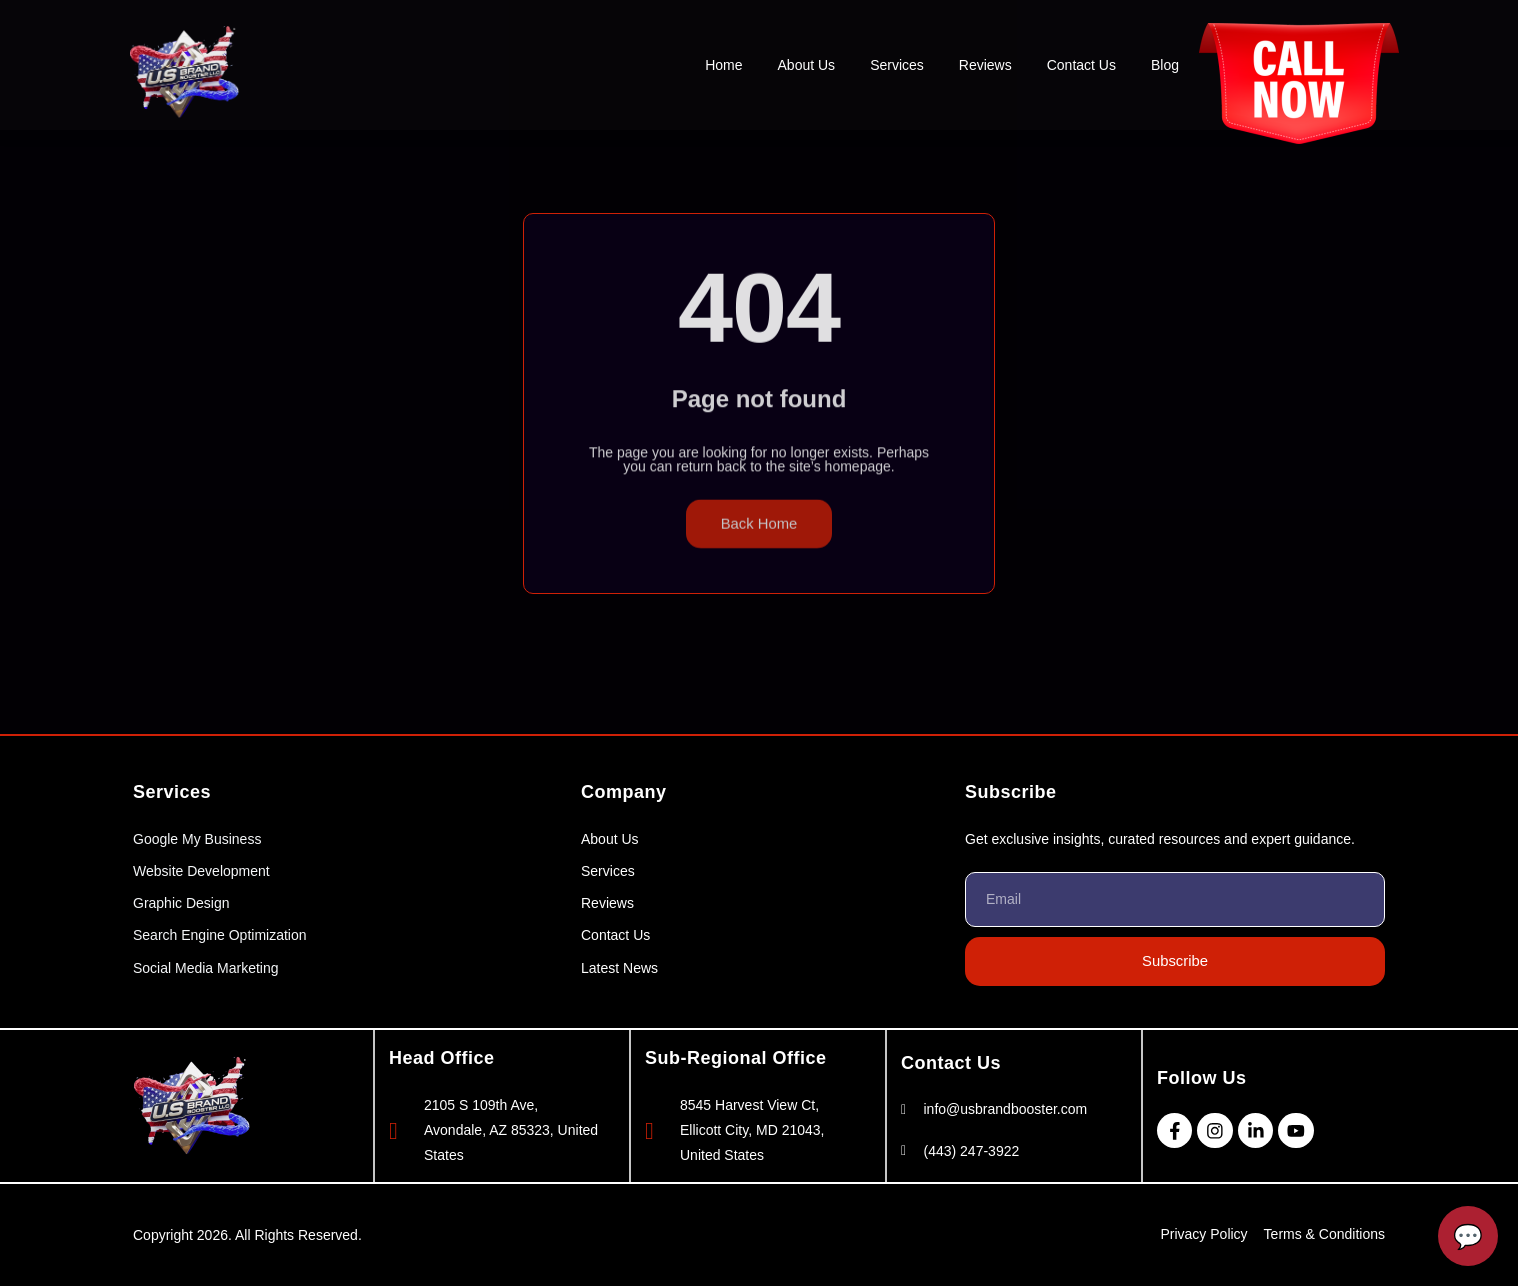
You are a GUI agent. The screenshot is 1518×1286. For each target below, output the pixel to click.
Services (897, 65)
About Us (807, 65)
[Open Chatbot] (1468, 1236)
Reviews (985, 65)
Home (723, 65)
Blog (1165, 65)
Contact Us (1081, 65)
